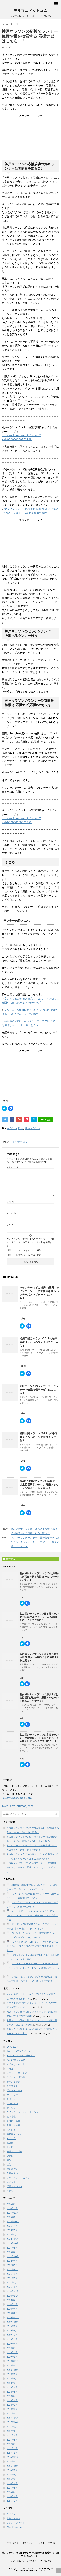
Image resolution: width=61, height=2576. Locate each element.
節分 (9, 2160)
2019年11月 (13, 2317)
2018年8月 (12, 2378)
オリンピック (13, 2081)
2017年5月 (12, 2439)
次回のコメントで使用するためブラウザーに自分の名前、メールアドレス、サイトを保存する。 (30, 1242)
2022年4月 (12, 2260)
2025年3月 (12, 2230)
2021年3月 (12, 2278)
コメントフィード (16, 2522)
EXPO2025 (12, 2046)
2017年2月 (12, 2448)
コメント (13, 1166)
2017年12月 (13, 2413)
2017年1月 (12, 2452)
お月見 (10, 2068)
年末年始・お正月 (16, 2134)
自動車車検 (12, 2173)
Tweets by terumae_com (17, 1806)
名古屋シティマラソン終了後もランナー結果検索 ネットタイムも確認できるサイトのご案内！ (39, 1617)
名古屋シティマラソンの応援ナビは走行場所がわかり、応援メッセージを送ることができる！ (39, 1697)
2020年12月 (13, 2291)
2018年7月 (12, 2383)
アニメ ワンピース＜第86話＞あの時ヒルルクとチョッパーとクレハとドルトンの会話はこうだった (33, 1968)
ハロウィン (12, 2103)
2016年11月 (13, 2461)
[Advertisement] (30, 138)
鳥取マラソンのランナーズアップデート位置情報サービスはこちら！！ (39, 1389)
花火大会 (11, 2182)
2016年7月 (12, 2479)
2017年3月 (12, 2444)
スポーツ (11, 2099)
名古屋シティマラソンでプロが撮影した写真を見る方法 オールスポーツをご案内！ (39, 1576)
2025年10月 (13, 2221)
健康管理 (11, 2116)
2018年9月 (12, 2374)
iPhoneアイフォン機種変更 (21, 2055)
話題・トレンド (14, 2186)
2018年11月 (13, 2365)
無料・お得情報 (14, 2151)
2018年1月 (12, 2409)
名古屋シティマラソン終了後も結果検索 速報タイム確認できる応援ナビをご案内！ (39, 1657)
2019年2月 (12, 2352)
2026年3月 (12, 2204)
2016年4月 (12, 2492)
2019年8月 (12, 2330)
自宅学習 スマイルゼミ (18, 2177)
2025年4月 (12, 2225)
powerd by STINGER (35, 2571)
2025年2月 (12, 2234)
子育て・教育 (13, 2125)
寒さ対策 (11, 2129)
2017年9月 (12, 2426)
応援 (20, 1128)
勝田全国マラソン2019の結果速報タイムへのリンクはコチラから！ (38, 1437)
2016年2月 (12, 2500)
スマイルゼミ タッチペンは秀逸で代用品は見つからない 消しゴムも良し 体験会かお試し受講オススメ (32, 1915)
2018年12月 (13, 2361)
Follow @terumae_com (17, 1797)
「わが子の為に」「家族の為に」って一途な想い (30, 2561)
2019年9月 (12, 2326)
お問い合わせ (12, 2542)
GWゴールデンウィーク (19, 2051)
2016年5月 (12, 2487)
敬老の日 (11, 2138)
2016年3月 (12, 2496)
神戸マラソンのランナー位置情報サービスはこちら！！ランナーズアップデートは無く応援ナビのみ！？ (35, 1542)
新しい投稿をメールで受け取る (25, 1255)
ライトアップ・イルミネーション (24, 2112)
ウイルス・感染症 (16, 2077)
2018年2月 (12, 2404)
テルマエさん (20, 1142)
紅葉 (9, 2164)
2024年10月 (13, 2243)
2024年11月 (13, 2239)
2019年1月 (12, 2356)
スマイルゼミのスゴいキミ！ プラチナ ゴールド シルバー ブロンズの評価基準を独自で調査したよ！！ (32, 1946)
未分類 (10, 2142)
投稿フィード (13, 2518)
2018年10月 (13, 2369)
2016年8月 (12, 2474)
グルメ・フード (14, 2090)
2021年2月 (12, 2282)
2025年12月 (13, 2212)
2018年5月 (12, 2391)
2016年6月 (12, 2483)
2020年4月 (12, 2308)
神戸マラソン (32, 1128)
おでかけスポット (16, 2064)
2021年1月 (12, 2287)
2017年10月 (13, 2422)
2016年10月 (13, 2465)
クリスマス (12, 2086)
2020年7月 (12, 2300)
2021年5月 (12, 2273)
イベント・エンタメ (17, 2073)
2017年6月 (12, 2435)
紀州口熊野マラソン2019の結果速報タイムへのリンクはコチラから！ (39, 1342)
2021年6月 (12, 2269)
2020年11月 (13, 2295)
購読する (9, 1558)
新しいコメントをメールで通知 (25, 1250)
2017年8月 (12, 2431)
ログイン (11, 2514)
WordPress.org (14, 2527)
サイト (10, 1224)
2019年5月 (12, 2339)
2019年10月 (13, 2321)
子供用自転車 (13, 2121)
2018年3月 (12, 2400)
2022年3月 (12, 2265)
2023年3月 (12, 2247)
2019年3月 (12, 2348)
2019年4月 (12, 2343)
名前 (10, 1201)
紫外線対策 (12, 2169)
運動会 (10, 2190)
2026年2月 (12, 2208)
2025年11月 (13, 2217)
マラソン (12, 1128)
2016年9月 (12, 2470)
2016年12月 (13, 2457)
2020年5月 (12, 2304)
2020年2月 (12, 2313)
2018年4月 (12, 2396)
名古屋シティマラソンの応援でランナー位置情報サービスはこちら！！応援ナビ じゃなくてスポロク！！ (39, 1738)
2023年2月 (12, 2252)
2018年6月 (12, 2387)
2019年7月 (12, 2335)
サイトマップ (13, 2094)
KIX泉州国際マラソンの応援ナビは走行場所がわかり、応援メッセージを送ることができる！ (39, 1484)
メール (11, 1213)
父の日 (10, 2155)
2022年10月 (13, 2256)
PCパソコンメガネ (16, 2059)
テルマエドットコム (30, 10)
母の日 (10, 2147)
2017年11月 (13, 2417)
